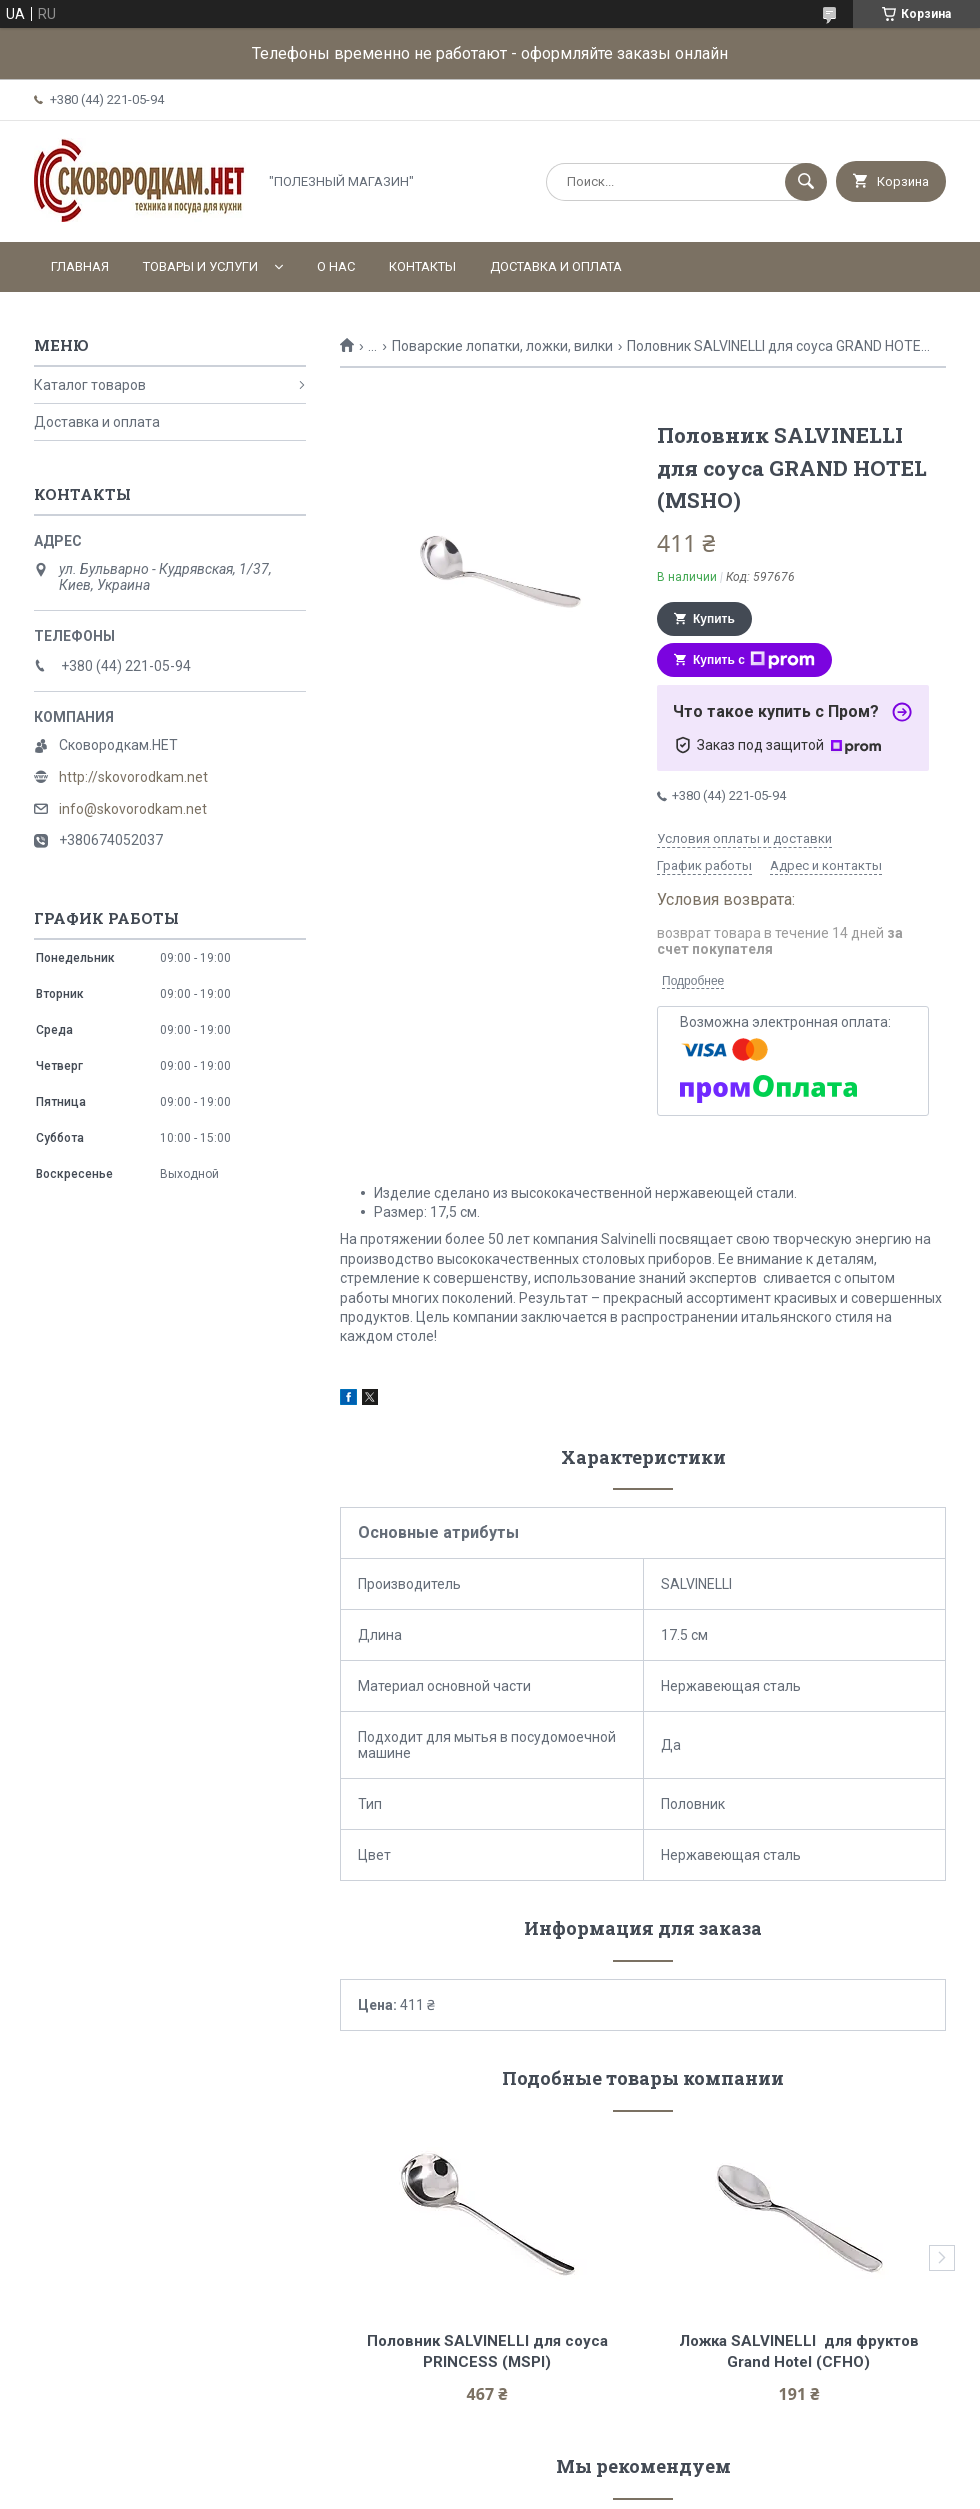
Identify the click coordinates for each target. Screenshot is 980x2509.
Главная (80, 266)
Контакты (422, 266)
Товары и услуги (200, 266)
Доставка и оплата (556, 266)
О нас (336, 266)
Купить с (754, 660)
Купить (714, 619)
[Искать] (806, 182)
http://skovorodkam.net (133, 777)
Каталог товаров (90, 385)
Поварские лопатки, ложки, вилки (502, 346)
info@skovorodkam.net (133, 809)
